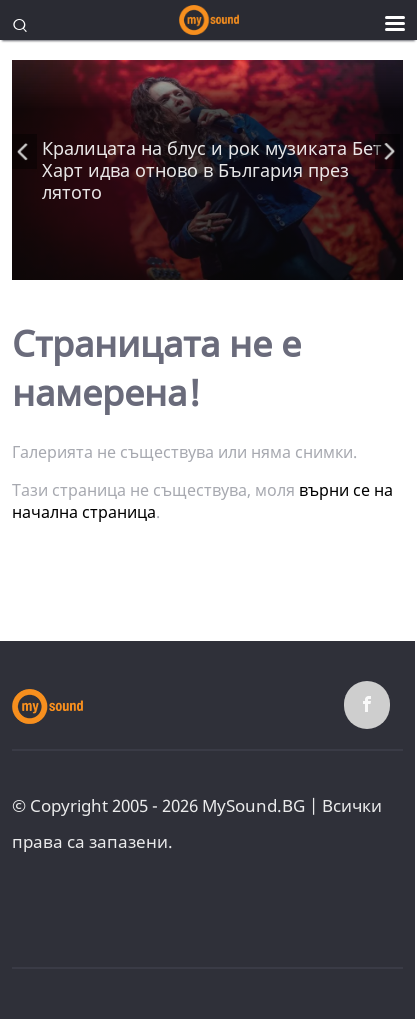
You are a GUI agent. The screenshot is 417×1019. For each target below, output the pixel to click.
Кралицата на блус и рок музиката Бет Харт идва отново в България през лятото (212, 170)
